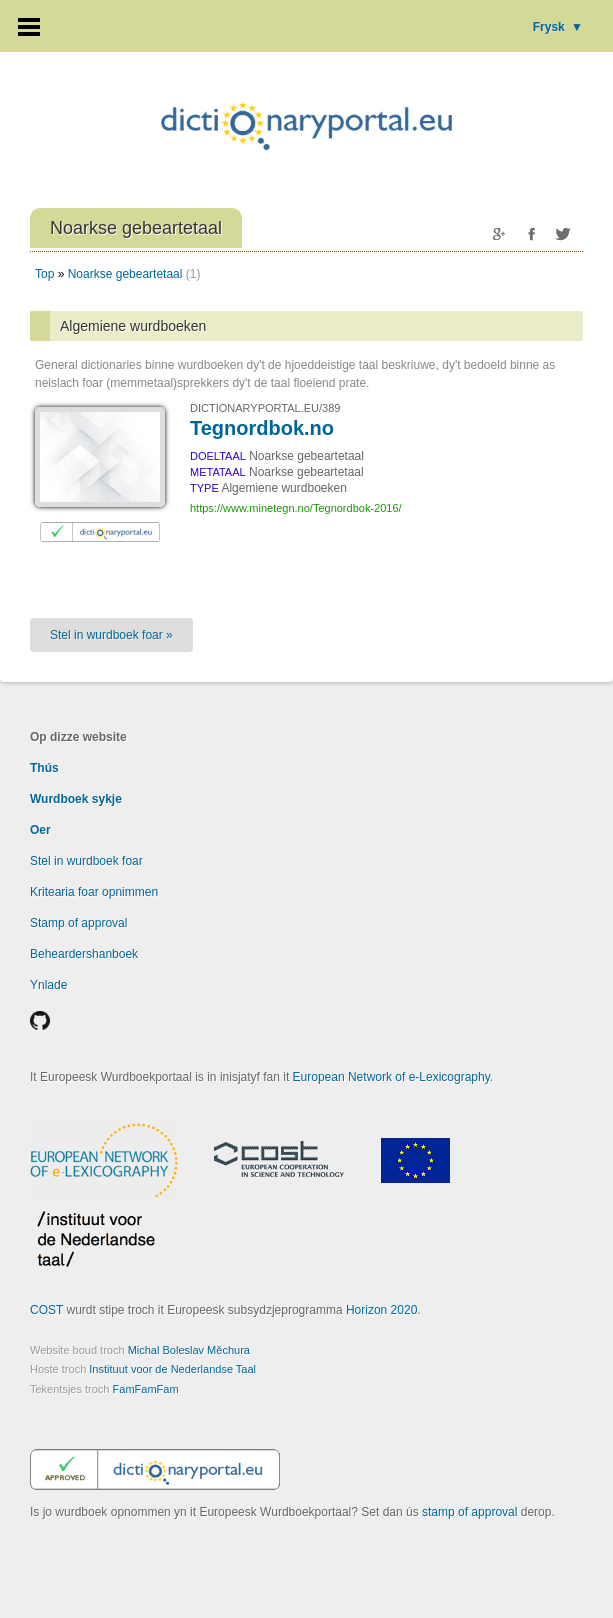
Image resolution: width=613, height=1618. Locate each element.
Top (44, 274)
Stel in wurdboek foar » (111, 635)
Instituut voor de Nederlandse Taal (172, 1369)
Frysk (558, 27)
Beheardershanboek (84, 954)
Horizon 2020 (381, 1310)
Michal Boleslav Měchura (189, 1350)
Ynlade (48, 985)
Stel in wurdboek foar (86, 861)
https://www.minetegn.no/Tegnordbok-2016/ (296, 508)
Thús (44, 768)
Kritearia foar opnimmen (94, 892)
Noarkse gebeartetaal (125, 274)
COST (46, 1310)
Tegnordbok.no (262, 428)
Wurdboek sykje (76, 799)
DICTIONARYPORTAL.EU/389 (265, 408)
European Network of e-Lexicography (391, 1077)
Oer (40, 830)
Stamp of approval (78, 923)
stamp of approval (469, 1512)
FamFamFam (146, 1389)
